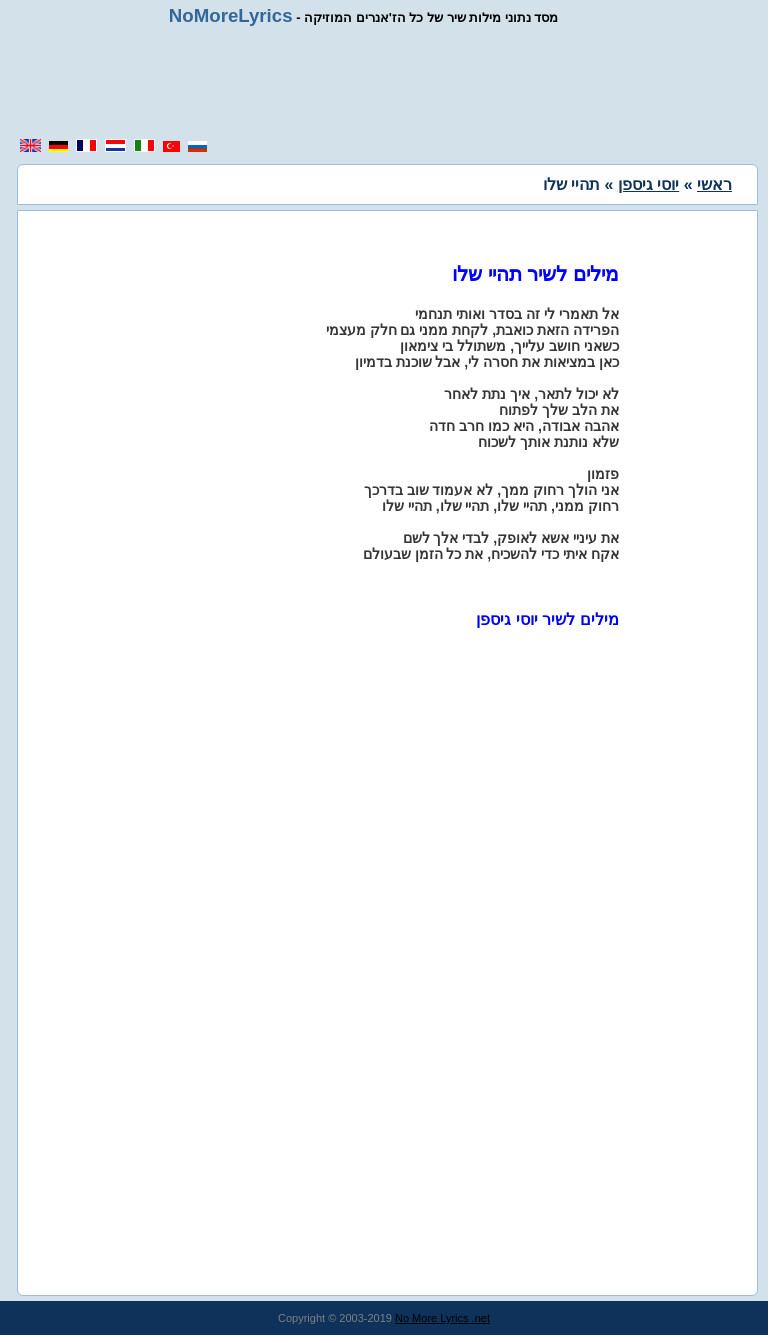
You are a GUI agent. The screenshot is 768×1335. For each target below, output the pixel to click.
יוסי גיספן (648, 184)
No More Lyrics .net (442, 1318)
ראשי (714, 184)
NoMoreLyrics (231, 15)
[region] (384, 82)
